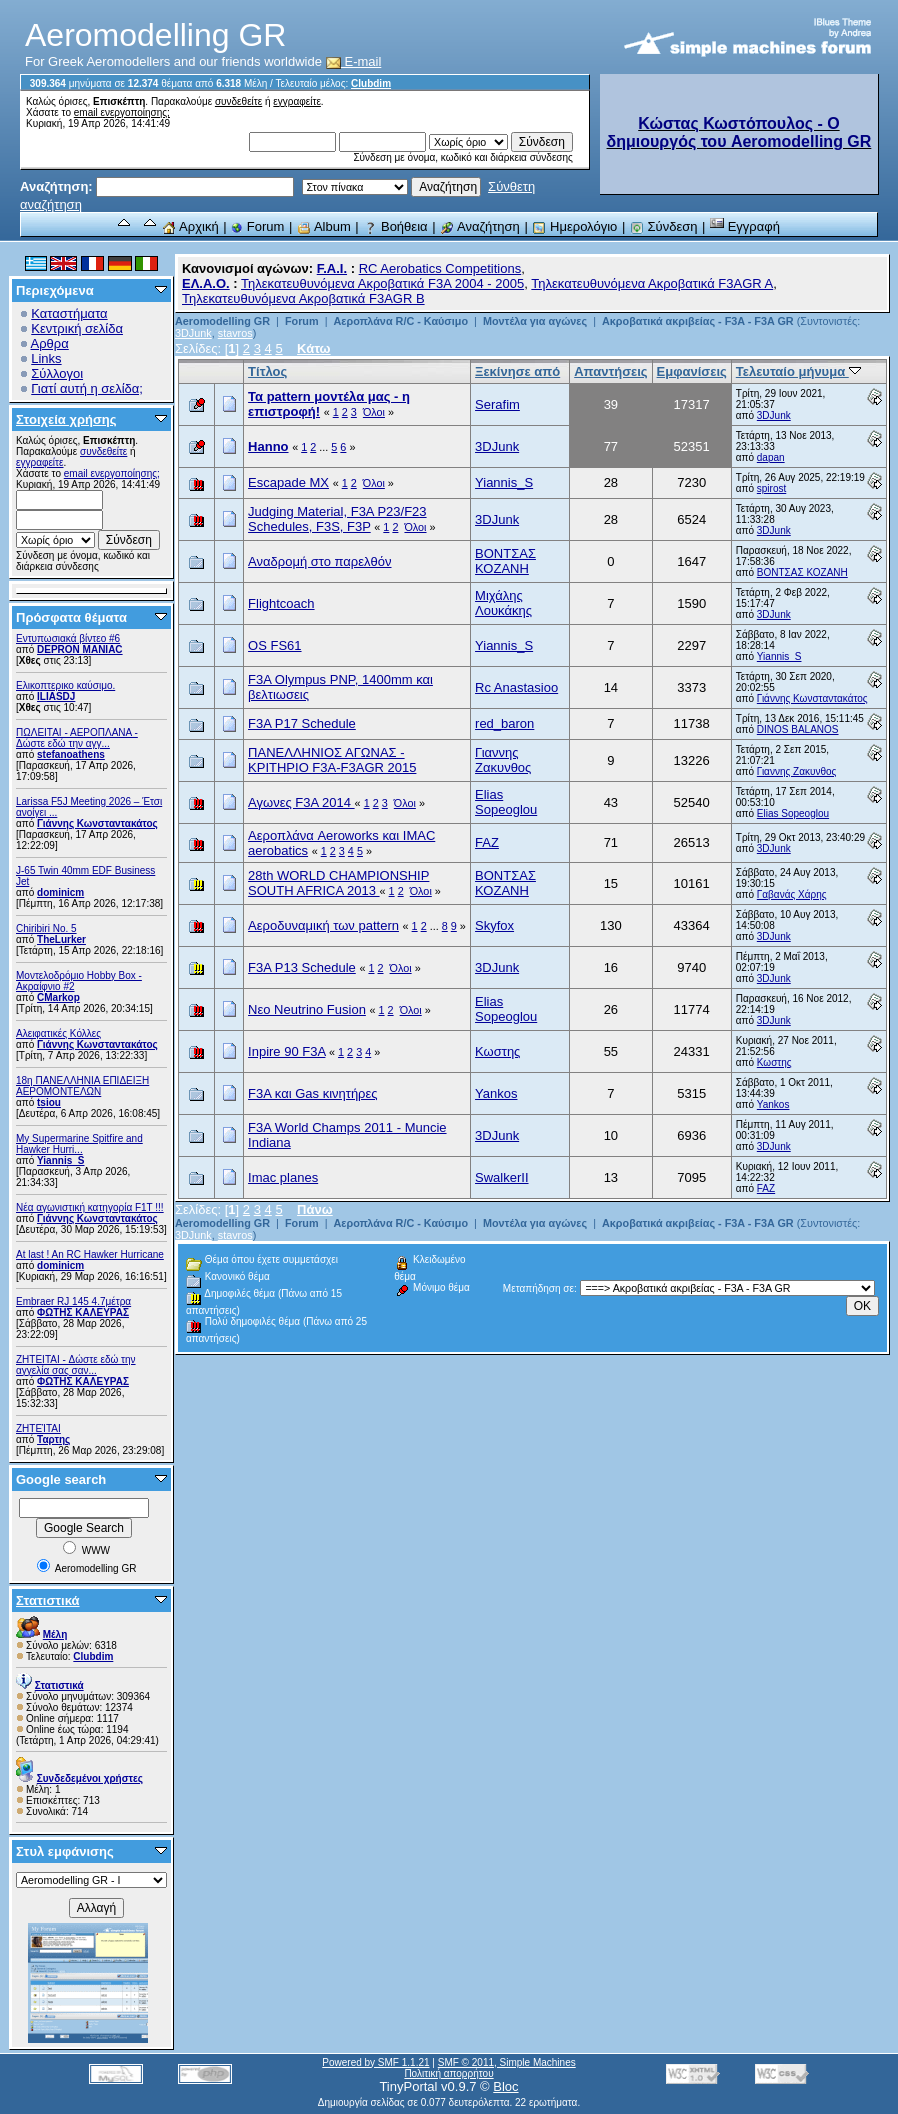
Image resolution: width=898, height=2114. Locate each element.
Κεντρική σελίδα (77, 328)
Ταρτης (53, 1439)
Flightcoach (281, 603)
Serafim (497, 404)
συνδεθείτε (238, 101)
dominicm (60, 892)
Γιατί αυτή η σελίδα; (87, 388)
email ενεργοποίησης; (122, 112)
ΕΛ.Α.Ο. (206, 283)
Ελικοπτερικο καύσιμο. (65, 685)
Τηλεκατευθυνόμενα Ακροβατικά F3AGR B (303, 298)
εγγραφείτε (297, 101)
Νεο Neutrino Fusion (307, 1009)
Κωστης (497, 1051)
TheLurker (61, 939)
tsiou (49, 1102)
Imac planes (283, 1177)
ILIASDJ (56, 696)
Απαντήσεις (610, 371)
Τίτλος (267, 371)
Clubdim (371, 83)
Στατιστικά (48, 1600)
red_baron (504, 723)
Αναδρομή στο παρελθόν (319, 561)
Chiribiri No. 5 (46, 928)
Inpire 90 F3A (286, 1051)
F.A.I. (332, 268)
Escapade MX (288, 482)
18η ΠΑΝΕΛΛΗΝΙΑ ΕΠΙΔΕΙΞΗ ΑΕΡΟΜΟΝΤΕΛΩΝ (82, 1086)
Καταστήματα (69, 313)
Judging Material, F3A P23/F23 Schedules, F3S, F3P (337, 519)
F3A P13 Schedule (302, 967)
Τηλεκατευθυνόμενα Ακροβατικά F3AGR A (652, 283)
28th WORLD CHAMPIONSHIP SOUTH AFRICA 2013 (338, 883)
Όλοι (374, 412)
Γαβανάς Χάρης (792, 894)
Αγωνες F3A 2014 (301, 802)
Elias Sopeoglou (506, 802)
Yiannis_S (60, 1160)
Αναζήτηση (480, 226)
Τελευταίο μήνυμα (798, 371)
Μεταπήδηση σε (538, 1288)
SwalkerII (501, 1177)
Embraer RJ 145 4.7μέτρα (73, 1301)
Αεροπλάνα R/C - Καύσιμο (400, 321)
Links (46, 358)
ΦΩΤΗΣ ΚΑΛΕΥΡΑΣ (83, 1312)
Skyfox (494, 925)
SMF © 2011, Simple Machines (507, 2062)
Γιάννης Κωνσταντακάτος (97, 823)
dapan (771, 457)
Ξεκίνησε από (517, 371)
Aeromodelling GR (222, 321)
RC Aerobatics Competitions (440, 268)
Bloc (505, 2086)
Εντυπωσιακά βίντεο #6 (68, 638)
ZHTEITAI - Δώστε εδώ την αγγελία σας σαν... (76, 1365)
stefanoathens (71, 754)
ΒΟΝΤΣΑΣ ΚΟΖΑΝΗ (505, 561)
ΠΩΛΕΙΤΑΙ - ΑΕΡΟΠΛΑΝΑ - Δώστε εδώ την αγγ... (77, 738)
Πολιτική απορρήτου (448, 2073)
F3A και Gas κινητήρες (313, 1093)
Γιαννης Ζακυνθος (503, 760)
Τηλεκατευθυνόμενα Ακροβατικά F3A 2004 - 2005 (382, 283)
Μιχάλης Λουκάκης (503, 603)
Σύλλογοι (57, 373)
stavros (235, 333)
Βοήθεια (395, 226)
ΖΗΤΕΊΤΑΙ (38, 1428)
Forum (257, 226)
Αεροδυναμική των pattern (323, 925)
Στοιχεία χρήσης (66, 419)
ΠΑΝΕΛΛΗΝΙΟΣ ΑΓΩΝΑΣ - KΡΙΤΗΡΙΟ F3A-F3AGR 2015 (332, 760)
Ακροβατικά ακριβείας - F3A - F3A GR (698, 321)
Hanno (268, 446)
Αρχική (190, 226)
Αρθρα (50, 343)
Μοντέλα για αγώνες (535, 321)
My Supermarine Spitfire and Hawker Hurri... (79, 1144)
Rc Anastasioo (516, 687)
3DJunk (193, 333)
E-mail (354, 61)
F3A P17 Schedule (302, 723)
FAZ (487, 842)
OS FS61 (274, 645)
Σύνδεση (664, 226)
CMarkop (58, 997)
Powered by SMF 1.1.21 (375, 2062)
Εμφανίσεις (692, 371)
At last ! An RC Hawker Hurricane (90, 1254)
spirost (771, 488)
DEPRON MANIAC (80, 649)
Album (324, 226)
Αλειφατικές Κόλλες (58, 1033)
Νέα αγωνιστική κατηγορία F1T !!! (90, 1207)
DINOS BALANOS (798, 729)
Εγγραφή (745, 226)
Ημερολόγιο (574, 226)
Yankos (496, 1093)
